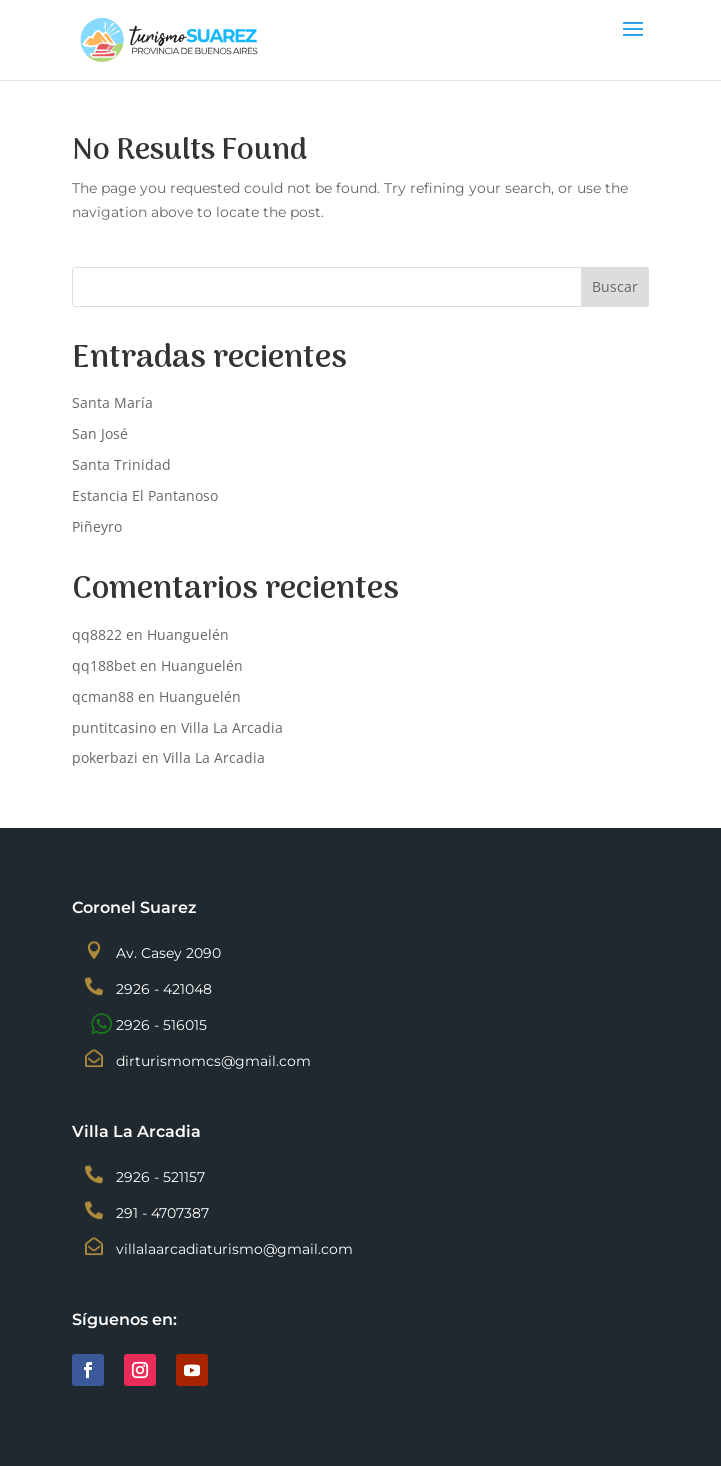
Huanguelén (188, 634)
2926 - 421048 (164, 989)
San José (100, 433)
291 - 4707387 (162, 1213)
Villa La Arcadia (232, 727)
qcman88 (103, 696)
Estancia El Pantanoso (145, 495)
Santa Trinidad (121, 464)
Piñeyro (97, 526)
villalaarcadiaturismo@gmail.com (234, 1249)
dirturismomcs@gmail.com (213, 1061)
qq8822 (97, 634)
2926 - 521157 (160, 1177)
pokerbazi (105, 757)
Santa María (112, 402)
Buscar (615, 286)
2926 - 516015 (161, 1025)
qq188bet (104, 665)
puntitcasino (114, 727)
